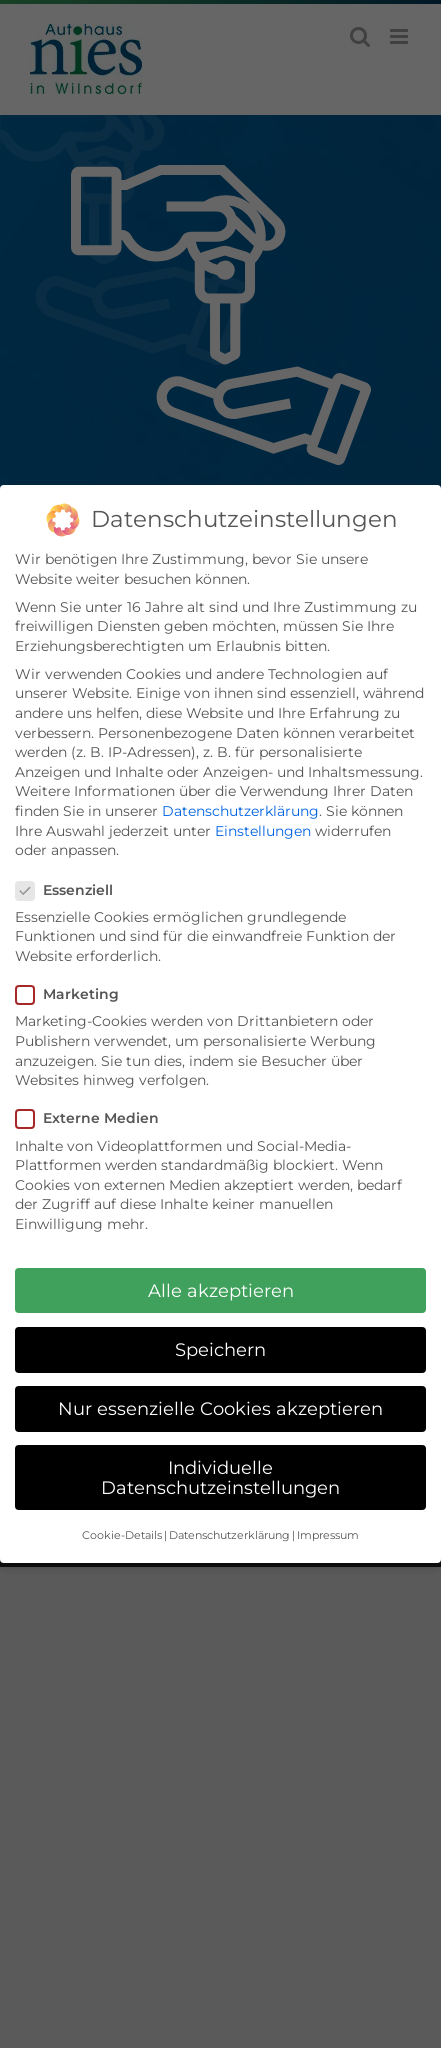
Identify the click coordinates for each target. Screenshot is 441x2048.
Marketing (75, 993)
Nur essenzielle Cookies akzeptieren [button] (220, 1406)
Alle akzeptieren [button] (221, 1288)
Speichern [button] (220, 1347)
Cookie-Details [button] (122, 1534)
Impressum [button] (328, 1534)
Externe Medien (95, 1117)
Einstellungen (263, 829)
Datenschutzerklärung (240, 810)
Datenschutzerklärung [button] (229, 1534)
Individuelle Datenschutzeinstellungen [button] (220, 1476)
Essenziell (72, 888)
